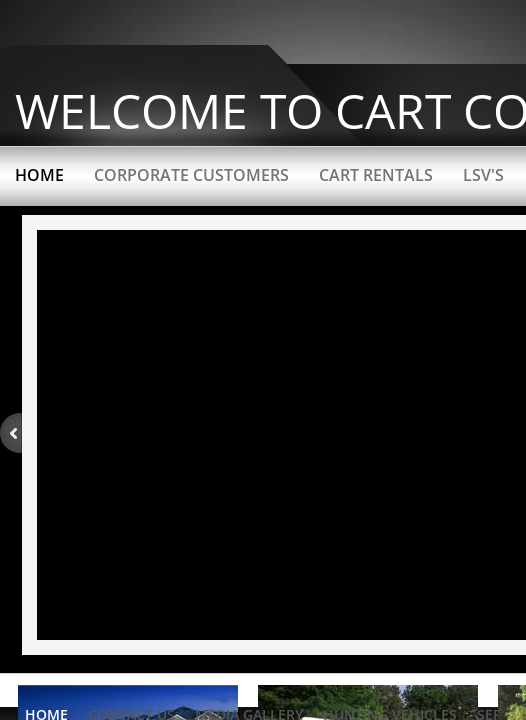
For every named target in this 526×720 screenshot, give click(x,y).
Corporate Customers (191, 175)
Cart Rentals (376, 175)
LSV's (483, 175)
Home (39, 175)
